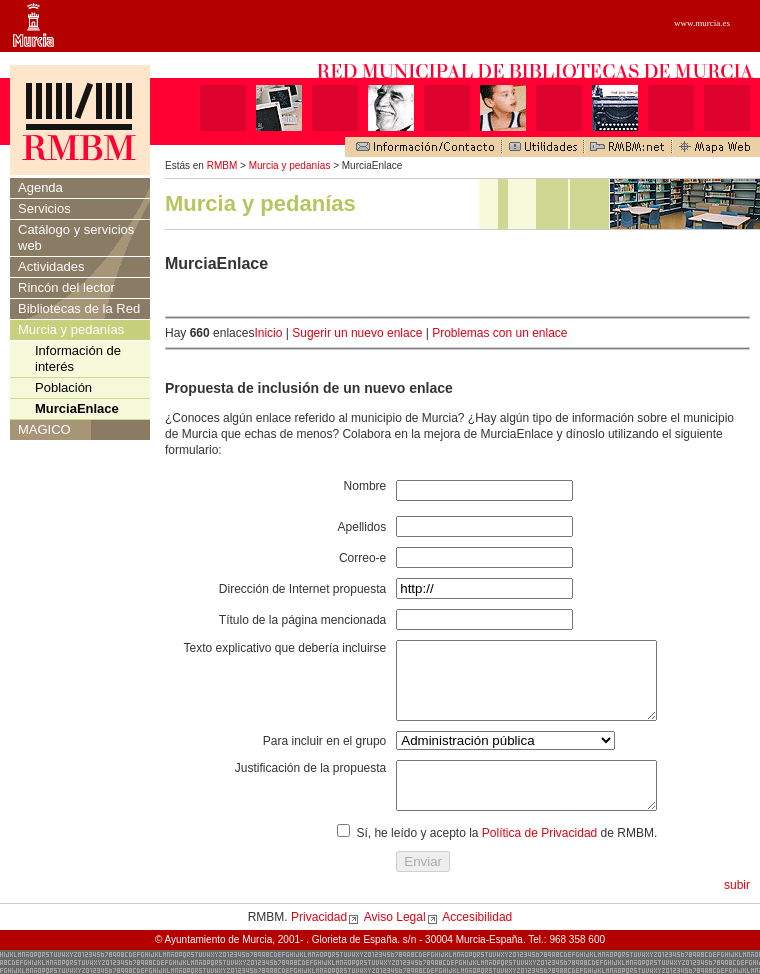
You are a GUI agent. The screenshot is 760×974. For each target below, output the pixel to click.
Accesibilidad (477, 941)
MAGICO (44, 429)
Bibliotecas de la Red (79, 308)
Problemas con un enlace (499, 333)
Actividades (51, 266)
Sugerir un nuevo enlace (357, 333)
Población (63, 387)
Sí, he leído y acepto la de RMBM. (506, 857)
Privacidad (319, 941)
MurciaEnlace (77, 408)
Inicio (268, 333)
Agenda (40, 187)
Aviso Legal (395, 941)
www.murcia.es (702, 23)
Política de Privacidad (539, 857)
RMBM (222, 165)
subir (737, 909)
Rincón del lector (66, 287)
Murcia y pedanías (290, 165)
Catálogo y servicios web (76, 237)
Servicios (44, 208)
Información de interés (78, 358)
